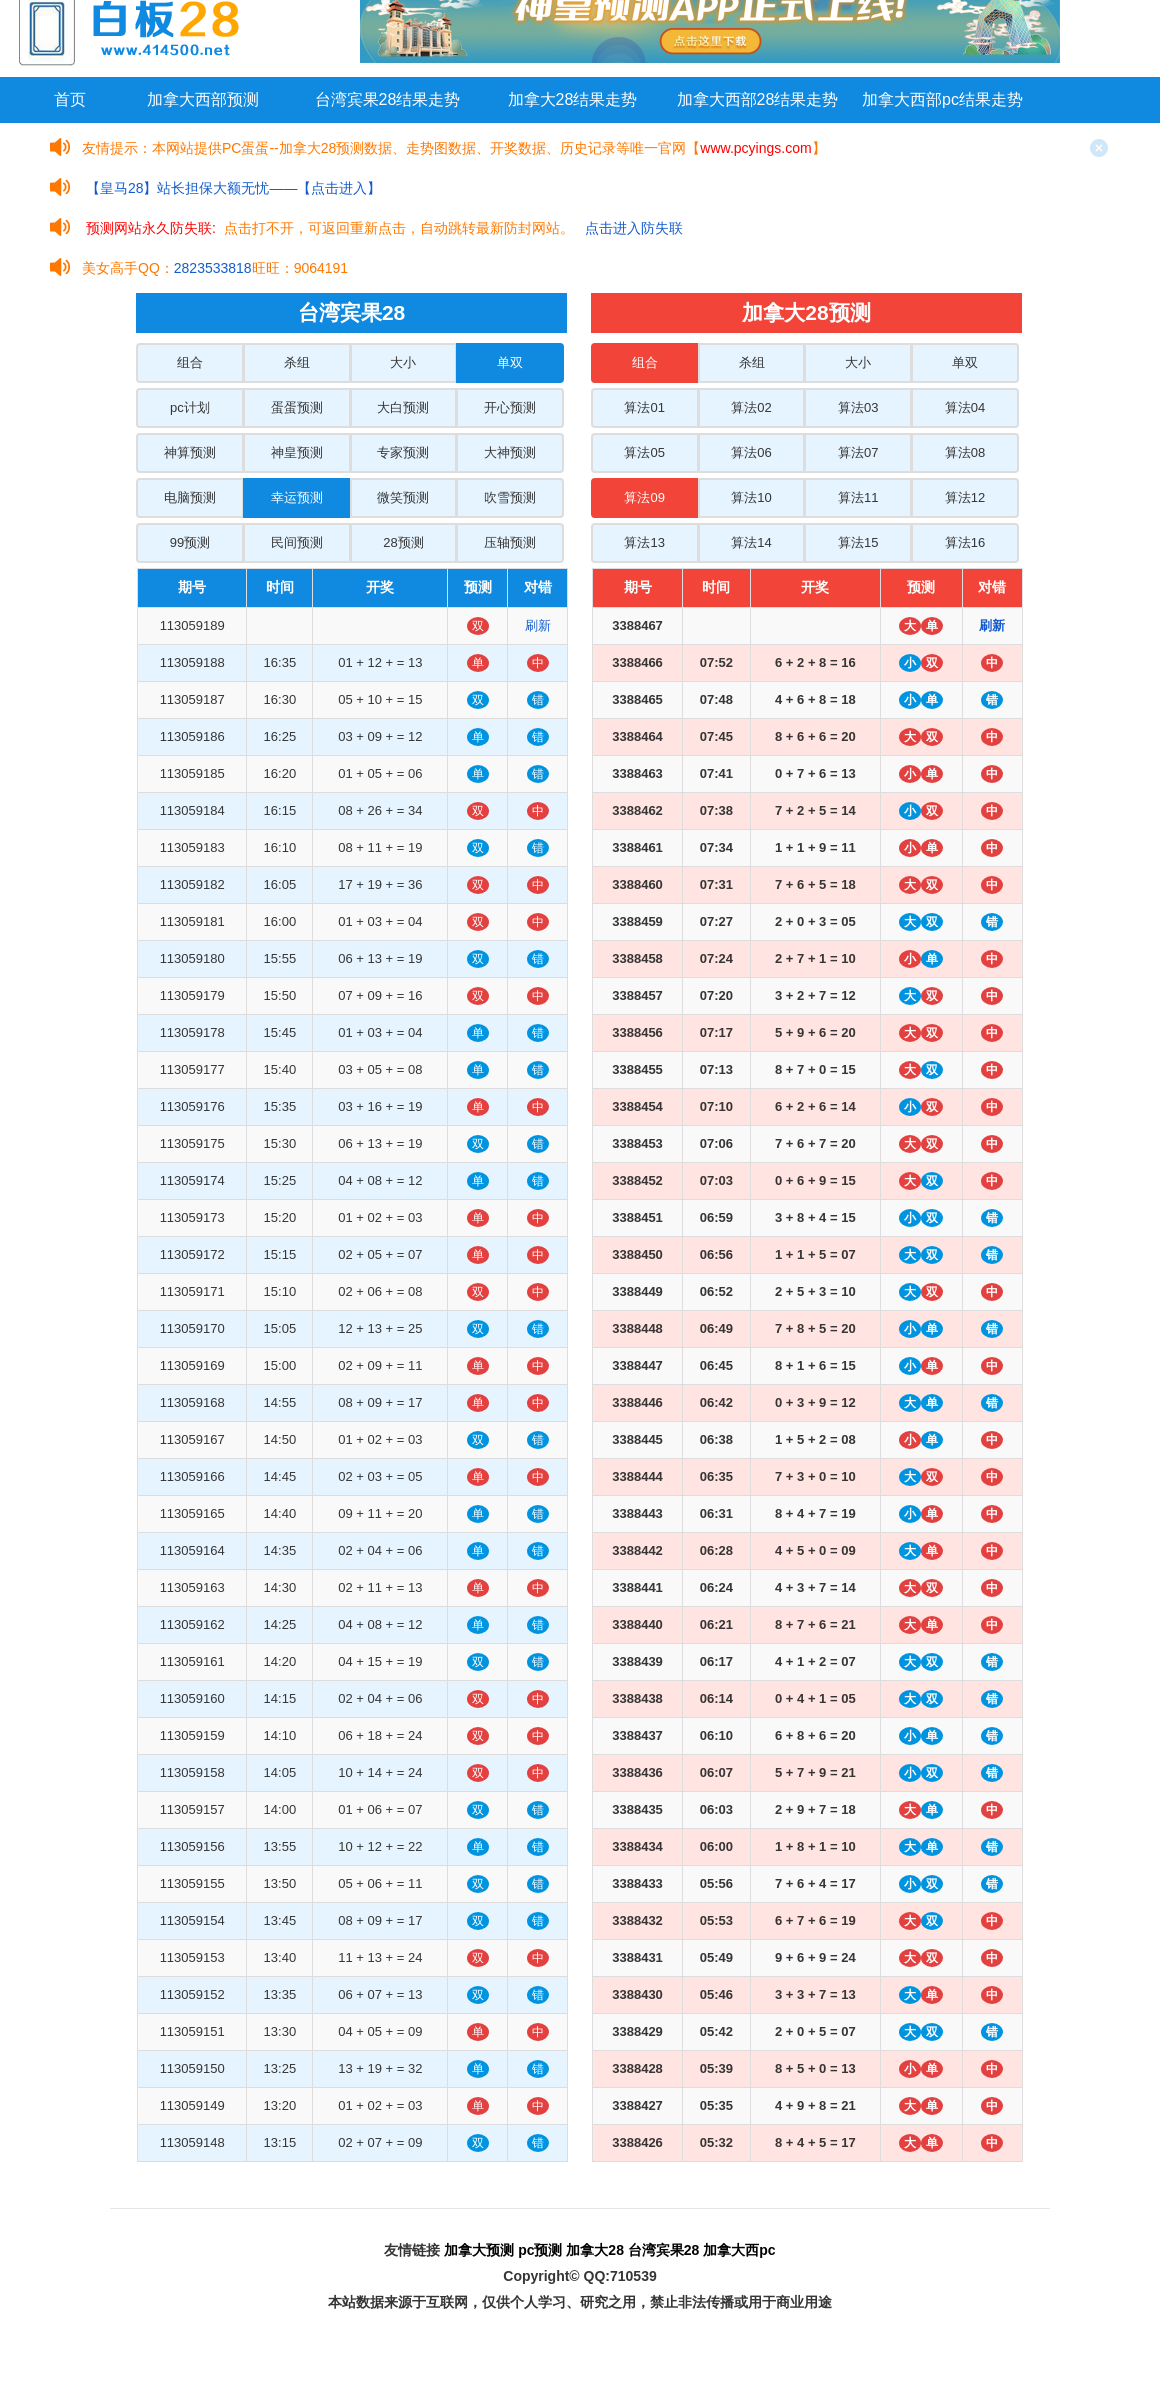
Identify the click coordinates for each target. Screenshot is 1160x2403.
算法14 (751, 542)
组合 (190, 362)
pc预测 (540, 2250)
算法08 (965, 452)
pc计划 (190, 407)
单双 (510, 362)
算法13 (644, 542)
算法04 (965, 407)
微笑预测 (403, 497)
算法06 (751, 452)
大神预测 (510, 452)
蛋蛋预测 (297, 407)
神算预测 (190, 452)
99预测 (190, 542)
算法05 (644, 452)
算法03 (858, 407)
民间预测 (297, 542)
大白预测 (403, 407)
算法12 (965, 497)
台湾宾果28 (664, 2250)
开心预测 (510, 407)
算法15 (858, 542)
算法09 (644, 497)
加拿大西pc (739, 2250)
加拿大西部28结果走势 (758, 99)
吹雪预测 (510, 497)
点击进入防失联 (634, 228)
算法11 (858, 497)
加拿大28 (595, 2250)
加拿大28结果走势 (573, 99)
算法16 (965, 542)
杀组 (297, 362)
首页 (70, 99)
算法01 (644, 407)
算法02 (751, 407)
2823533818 (213, 268)
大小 (403, 362)
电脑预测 (190, 497)
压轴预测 (510, 542)
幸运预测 (297, 497)
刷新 (538, 625)
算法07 (858, 452)
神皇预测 (297, 452)
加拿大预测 (479, 2250)
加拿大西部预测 (203, 99)
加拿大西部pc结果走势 (942, 99)
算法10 (751, 497)
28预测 (403, 542)
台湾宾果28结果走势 (388, 99)
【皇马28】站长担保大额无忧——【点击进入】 (234, 188)
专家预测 (403, 452)
